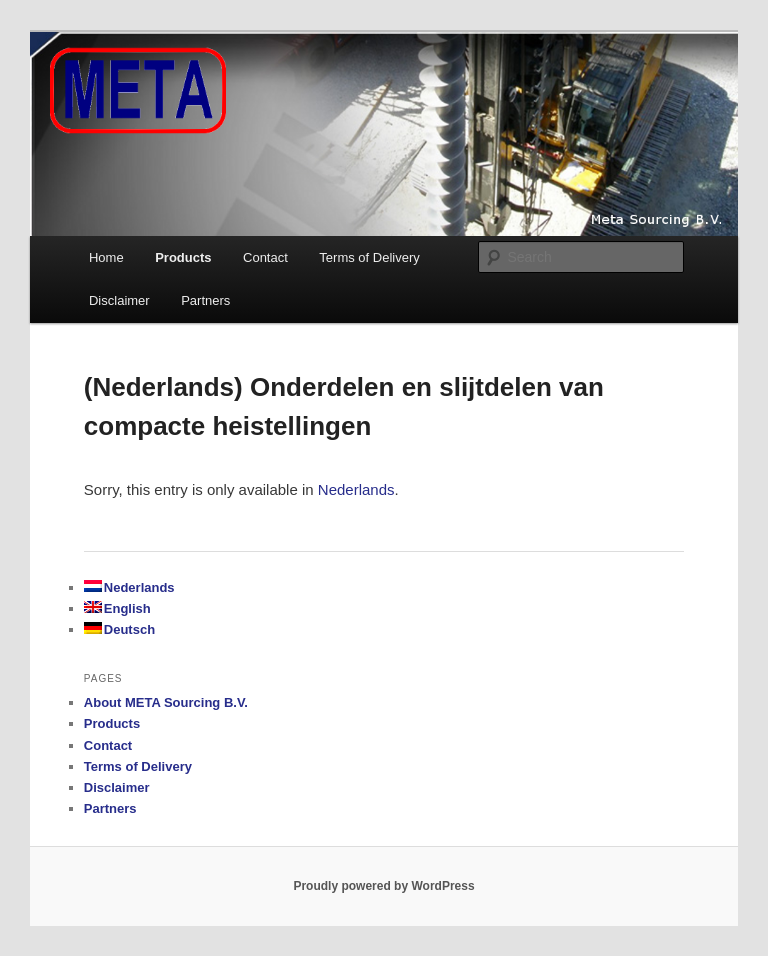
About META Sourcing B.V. (166, 702)
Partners (205, 300)
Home (106, 257)
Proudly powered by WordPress (383, 886)
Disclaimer (119, 300)
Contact (265, 257)
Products (183, 257)
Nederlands (356, 489)
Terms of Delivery (369, 257)
